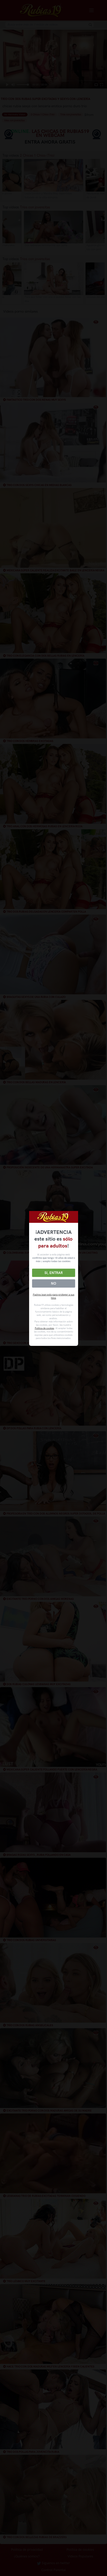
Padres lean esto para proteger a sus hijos (53, 1296)
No (53, 1283)
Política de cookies (44, 1328)
